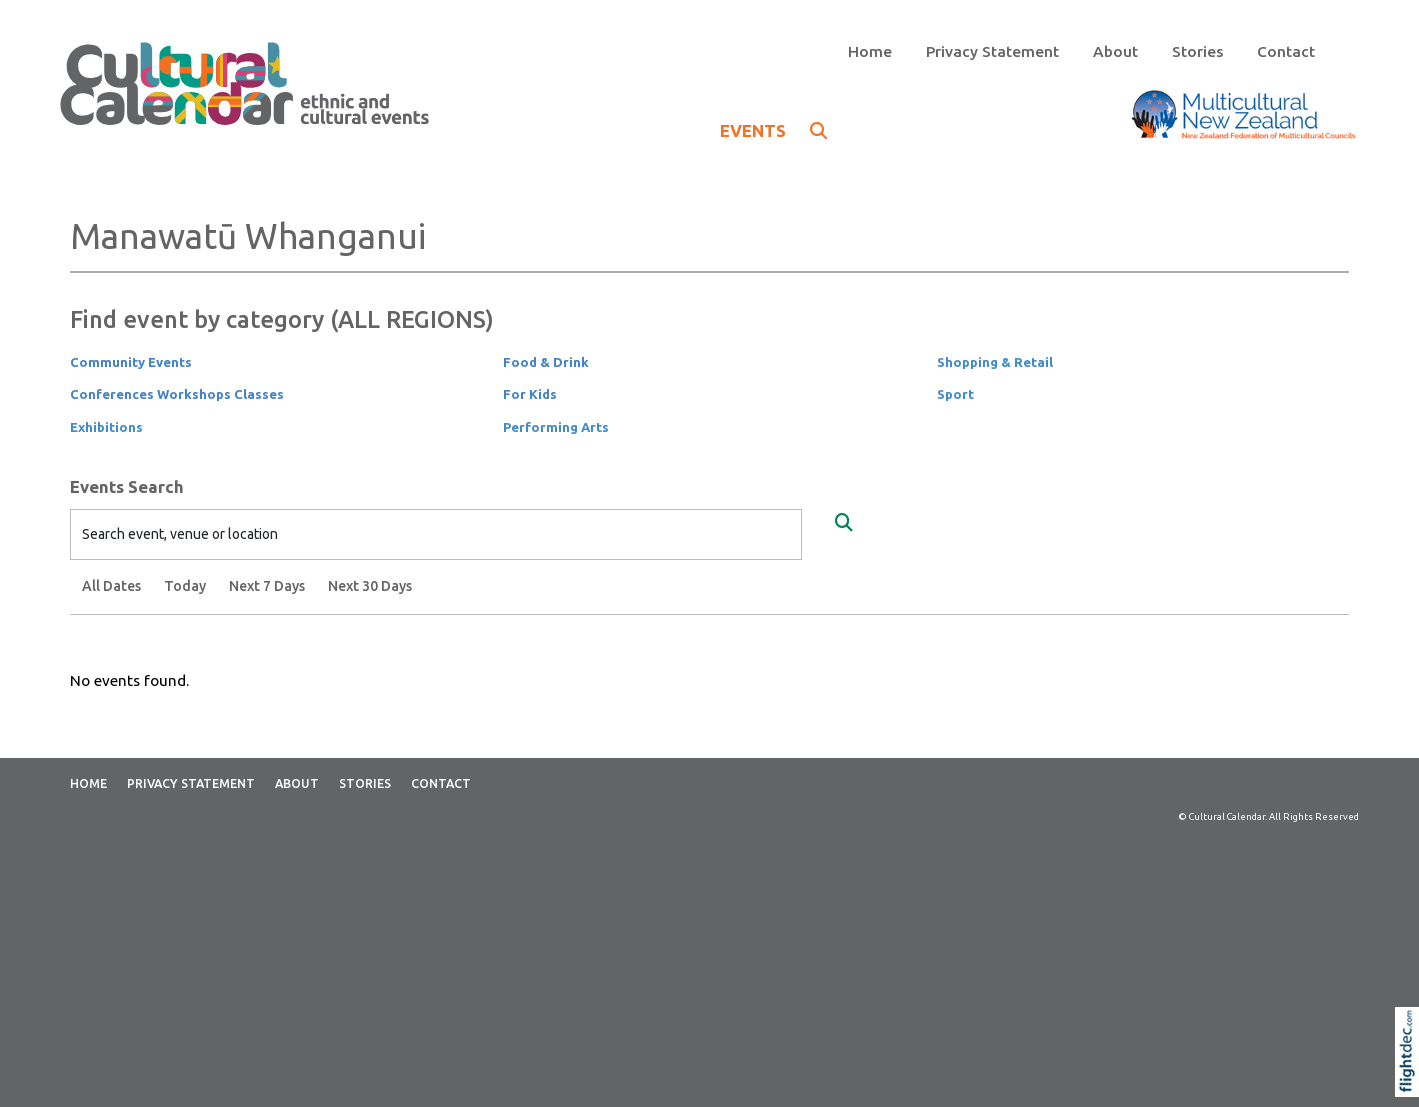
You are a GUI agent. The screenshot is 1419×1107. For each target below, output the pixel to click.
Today (185, 586)
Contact (1286, 51)
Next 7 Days (267, 586)
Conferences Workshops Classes (177, 394)
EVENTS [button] (773, 130)
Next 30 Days (370, 586)
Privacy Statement (992, 51)
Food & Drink (546, 362)
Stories (1197, 51)
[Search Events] (844, 522)
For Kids (530, 394)
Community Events (131, 362)
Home (870, 51)
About (1115, 51)
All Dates (111, 586)
